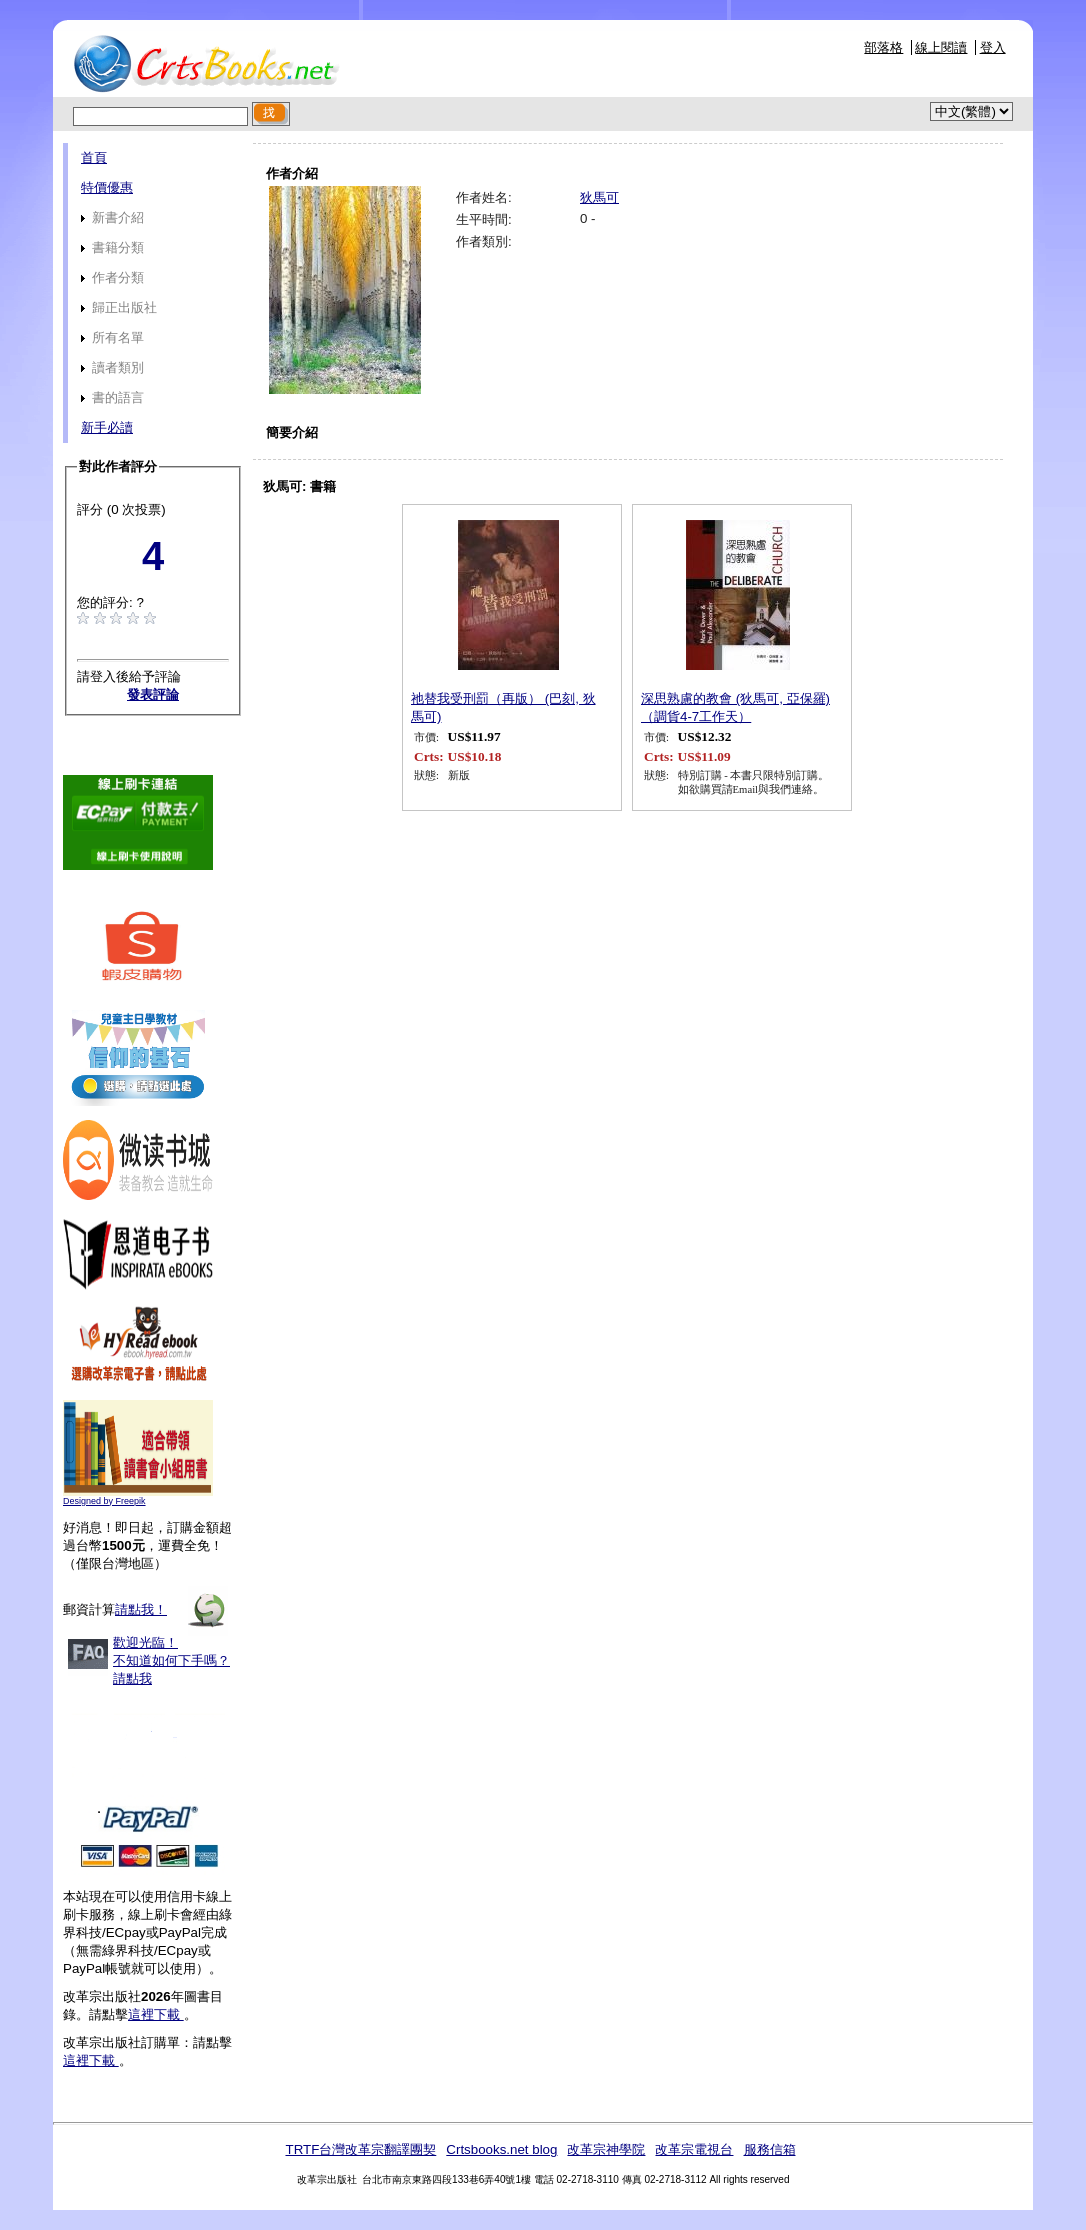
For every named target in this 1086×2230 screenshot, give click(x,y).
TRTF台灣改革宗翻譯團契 (360, 2149)
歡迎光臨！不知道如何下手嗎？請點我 (171, 1660)
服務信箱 (770, 2149)
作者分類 (112, 277)
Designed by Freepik (104, 1501)
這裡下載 (156, 2014)
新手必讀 (107, 427)
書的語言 (112, 397)
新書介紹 (112, 217)
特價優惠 (107, 187)
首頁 (94, 157)
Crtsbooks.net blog (501, 2149)
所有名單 (112, 337)
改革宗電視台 (694, 2149)
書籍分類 (112, 247)
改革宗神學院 (606, 2149)
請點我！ (141, 1609)
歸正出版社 (119, 307)
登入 (993, 47)
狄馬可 (599, 197)
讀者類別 (112, 367)
